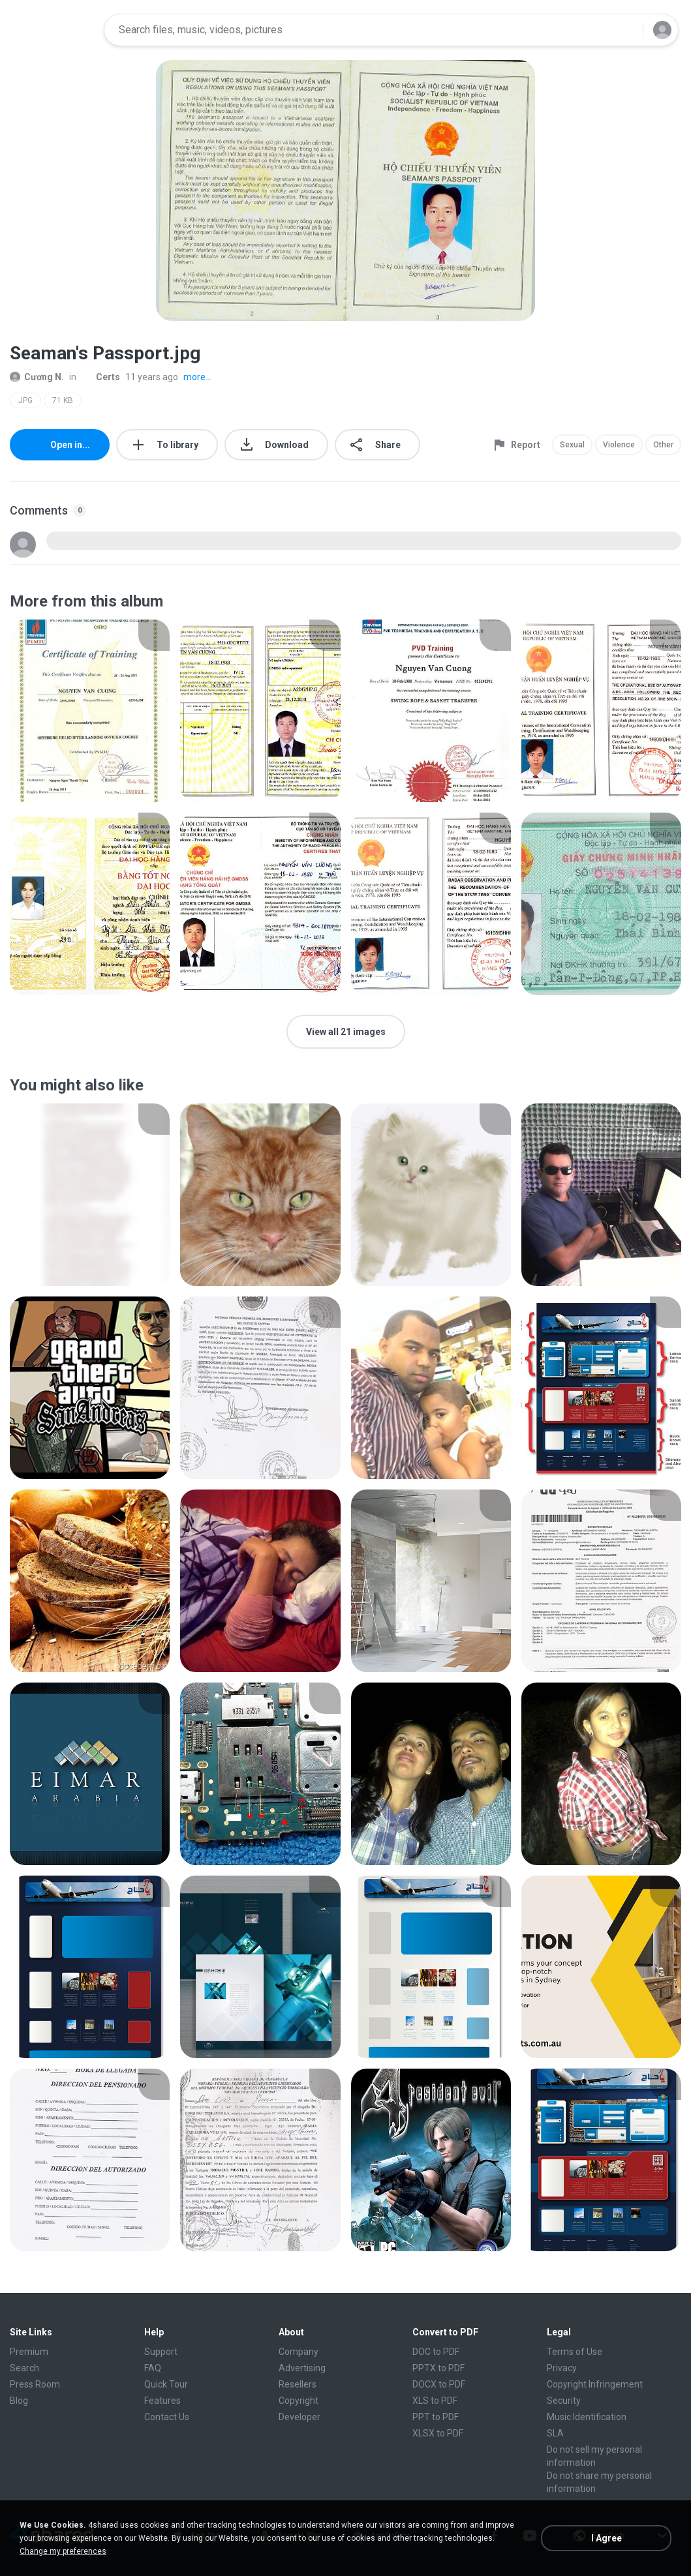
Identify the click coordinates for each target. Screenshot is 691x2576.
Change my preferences (63, 2551)
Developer (299, 2417)
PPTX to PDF (438, 2368)
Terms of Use (574, 2351)
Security (564, 2400)
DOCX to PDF (438, 2384)
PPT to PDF (435, 2417)
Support (160, 2351)
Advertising (302, 2368)
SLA (555, 2433)
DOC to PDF (435, 2351)
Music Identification (586, 2417)
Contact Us (166, 2417)
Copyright (298, 2400)
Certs (101, 377)
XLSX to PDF (437, 2433)
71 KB (62, 400)
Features (162, 2400)
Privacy (562, 2368)
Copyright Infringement (595, 2384)
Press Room (35, 2384)
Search (24, 2368)
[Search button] (625, 30)
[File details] (90, 711)
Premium (29, 2351)
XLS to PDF (434, 2400)
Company (298, 2351)
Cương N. (37, 377)
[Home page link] (53, 30)
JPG (25, 400)
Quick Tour (166, 2384)
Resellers (297, 2384)
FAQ (152, 2368)
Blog (19, 2400)
